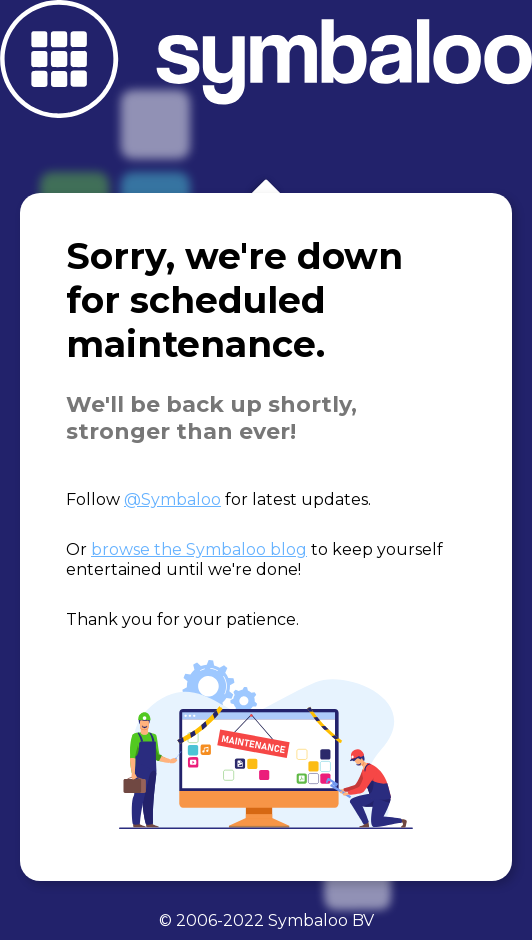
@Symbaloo (172, 499)
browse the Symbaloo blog (199, 549)
